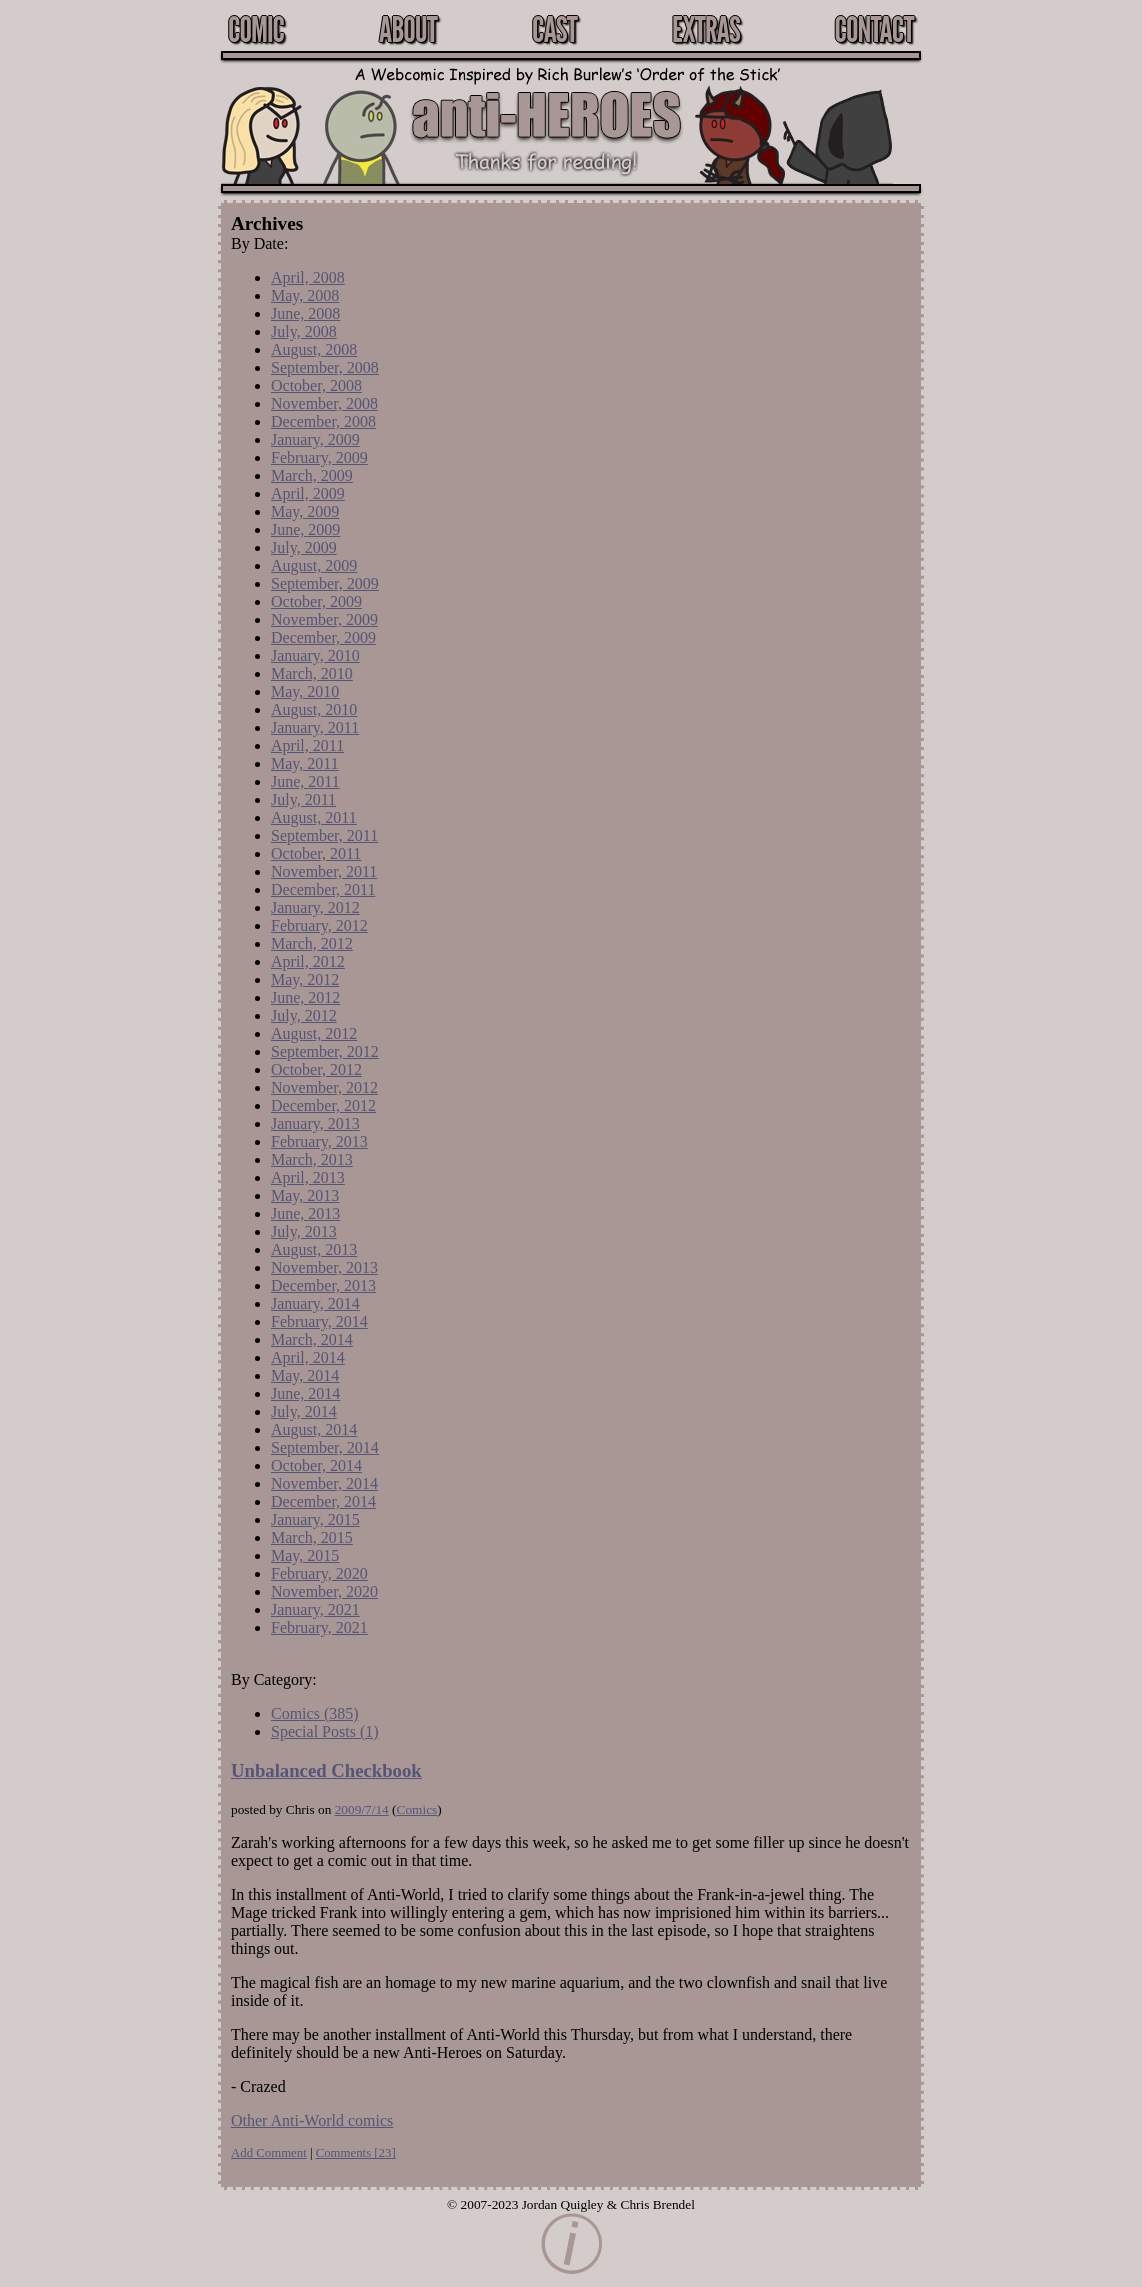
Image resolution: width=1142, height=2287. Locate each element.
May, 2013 (305, 1195)
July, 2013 (304, 1231)
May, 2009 (305, 511)
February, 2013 (319, 1141)
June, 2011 (305, 781)
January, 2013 (315, 1123)
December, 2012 (323, 1105)
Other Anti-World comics (312, 2120)
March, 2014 (312, 1339)
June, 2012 (305, 997)
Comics (417, 1809)
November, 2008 (324, 403)
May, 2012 (305, 979)
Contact (874, 29)
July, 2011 (303, 799)
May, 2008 (305, 295)
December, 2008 (323, 421)
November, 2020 (324, 1591)
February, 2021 (319, 1627)
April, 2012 (308, 961)
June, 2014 (305, 1393)
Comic (256, 29)
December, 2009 (323, 637)
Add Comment (269, 2153)
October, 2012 (316, 1069)
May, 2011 (305, 763)
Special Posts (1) (325, 1731)
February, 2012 (319, 925)
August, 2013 (314, 1249)
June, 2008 (305, 313)
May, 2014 (305, 1375)
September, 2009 (325, 583)
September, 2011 (324, 835)
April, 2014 (308, 1357)
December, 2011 (323, 889)
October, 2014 (316, 1465)
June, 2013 (305, 1213)
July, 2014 (304, 1411)
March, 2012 (312, 943)
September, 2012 (325, 1051)
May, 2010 (305, 691)
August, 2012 (314, 1033)
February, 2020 (319, 1573)
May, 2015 (305, 1555)
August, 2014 (314, 1429)
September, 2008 (325, 367)
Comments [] (356, 2153)
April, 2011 (307, 745)
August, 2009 (314, 565)
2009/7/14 (362, 1809)
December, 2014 (323, 1501)
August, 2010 (314, 709)
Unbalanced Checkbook (326, 1770)
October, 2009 (316, 601)
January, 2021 (315, 1609)
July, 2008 (304, 331)
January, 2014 (315, 1303)
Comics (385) (315, 1713)
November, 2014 (324, 1483)
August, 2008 (314, 349)
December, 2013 (323, 1285)
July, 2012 (304, 1015)
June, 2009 (305, 529)
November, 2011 (324, 871)
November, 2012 (324, 1087)
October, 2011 (316, 853)
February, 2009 (319, 457)
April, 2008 (308, 277)
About (408, 29)
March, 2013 (312, 1159)
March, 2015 (312, 1537)
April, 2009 (308, 493)
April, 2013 (308, 1177)
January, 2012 (315, 907)
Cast (554, 29)
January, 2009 (315, 439)
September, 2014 (325, 1447)
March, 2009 (312, 475)
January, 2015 (315, 1519)
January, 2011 (315, 727)
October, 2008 (316, 385)
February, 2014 (319, 1321)
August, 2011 (314, 817)
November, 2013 (324, 1267)
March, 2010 (312, 673)
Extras (706, 29)
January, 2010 (315, 655)
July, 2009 (304, 547)
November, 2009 (324, 619)
